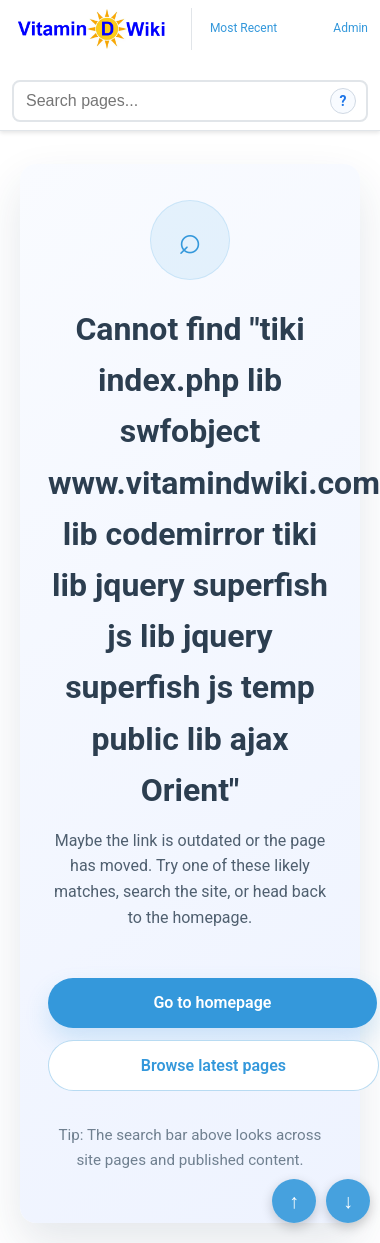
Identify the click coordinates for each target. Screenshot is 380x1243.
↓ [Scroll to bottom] (348, 1201)
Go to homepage (212, 1002)
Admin (350, 28)
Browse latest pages (213, 1065)
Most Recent (243, 28)
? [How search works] (343, 101)
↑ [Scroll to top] (294, 1201)
